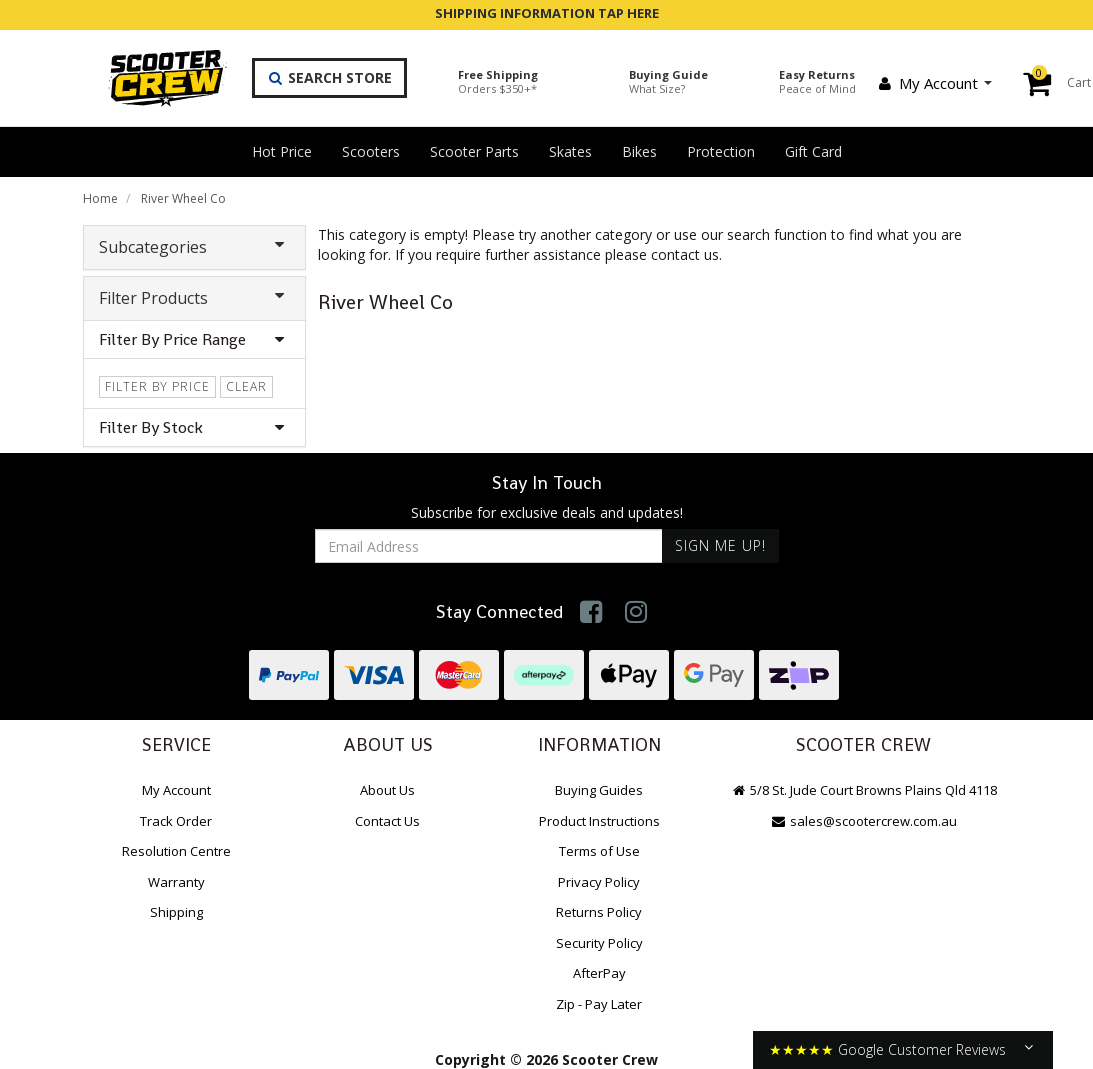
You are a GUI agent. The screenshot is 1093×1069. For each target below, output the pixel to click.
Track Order (176, 821)
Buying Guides (599, 790)
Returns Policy (599, 912)
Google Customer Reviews (922, 1049)
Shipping (176, 912)
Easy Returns (817, 81)
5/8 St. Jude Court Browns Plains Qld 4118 (864, 790)
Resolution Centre (176, 851)
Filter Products (194, 298)
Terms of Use (599, 851)
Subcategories (194, 247)
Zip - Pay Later (599, 1004)
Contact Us (387, 821)
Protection (721, 151)
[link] (591, 611)
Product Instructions (599, 821)
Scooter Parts (474, 151)
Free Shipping (498, 81)
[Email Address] (489, 546)
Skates (570, 151)
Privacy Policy (599, 882)
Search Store (330, 77)
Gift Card (813, 151)
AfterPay (599, 973)
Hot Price (282, 151)
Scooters (371, 151)
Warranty (176, 882)
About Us (387, 790)
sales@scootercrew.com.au (864, 821)
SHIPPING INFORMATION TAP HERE (547, 13)
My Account (934, 83)
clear (246, 386)
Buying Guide (668, 81)
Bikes (639, 151)
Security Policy (599, 943)
